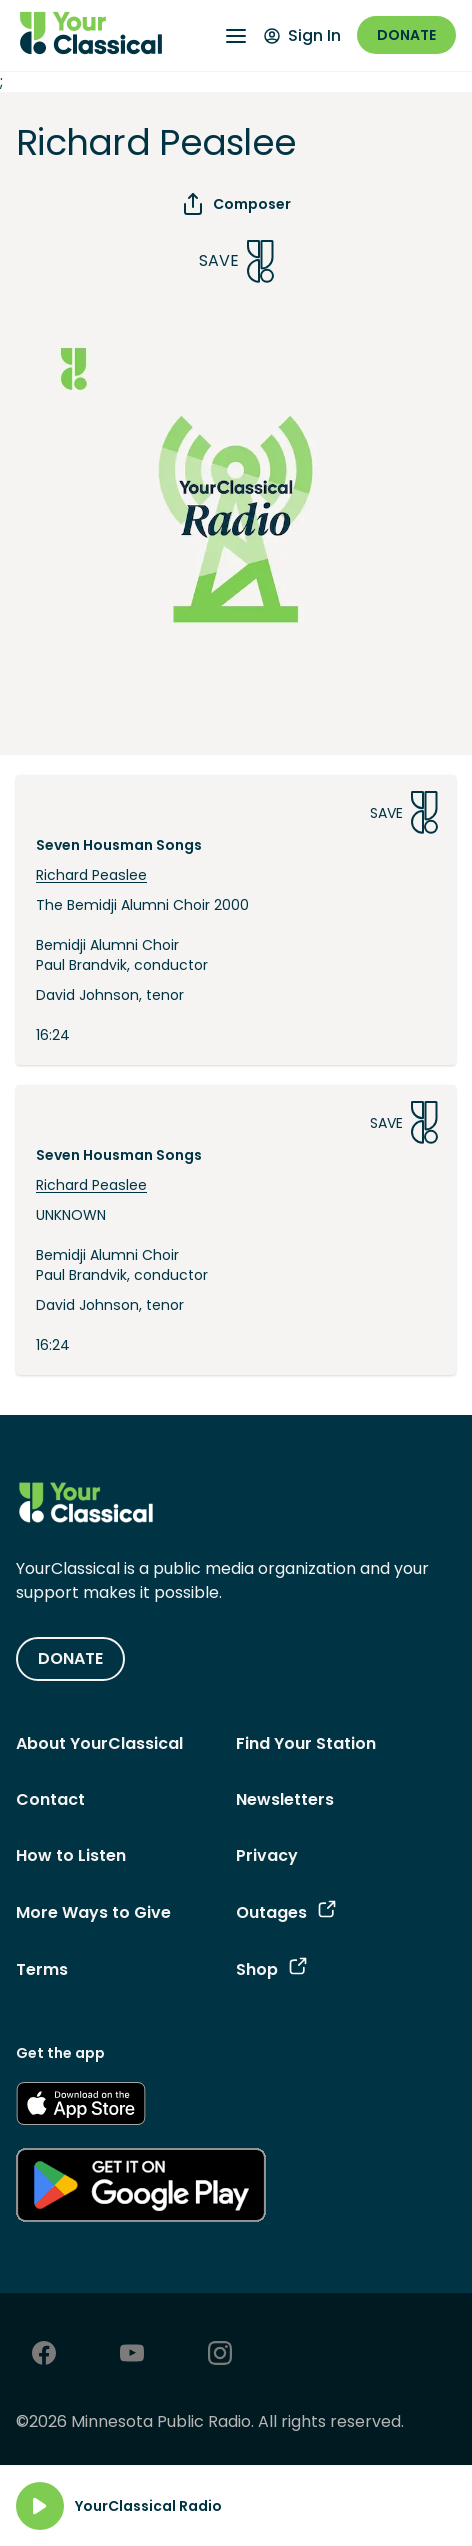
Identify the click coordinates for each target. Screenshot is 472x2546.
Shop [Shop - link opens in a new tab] (271, 1969)
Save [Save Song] (236, 261)
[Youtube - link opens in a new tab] (132, 2355)
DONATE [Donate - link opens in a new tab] (70, 1658)
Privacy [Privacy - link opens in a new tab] (267, 1855)
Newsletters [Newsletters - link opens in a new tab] (285, 1799)
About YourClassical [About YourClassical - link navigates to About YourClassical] (99, 1743)
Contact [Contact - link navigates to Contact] (50, 1799)
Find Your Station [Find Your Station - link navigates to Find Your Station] (306, 1743)
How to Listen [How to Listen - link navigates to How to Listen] (71, 1855)
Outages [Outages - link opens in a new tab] (286, 1912)
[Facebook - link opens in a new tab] (44, 2355)
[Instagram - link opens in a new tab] (220, 2355)
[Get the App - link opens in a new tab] (81, 2107)
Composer (236, 204)
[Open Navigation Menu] (236, 36)
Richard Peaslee (91, 875)
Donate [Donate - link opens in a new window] (406, 35)
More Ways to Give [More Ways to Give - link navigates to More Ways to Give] (93, 1912)
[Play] (40, 2506)
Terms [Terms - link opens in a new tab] (42, 1969)
